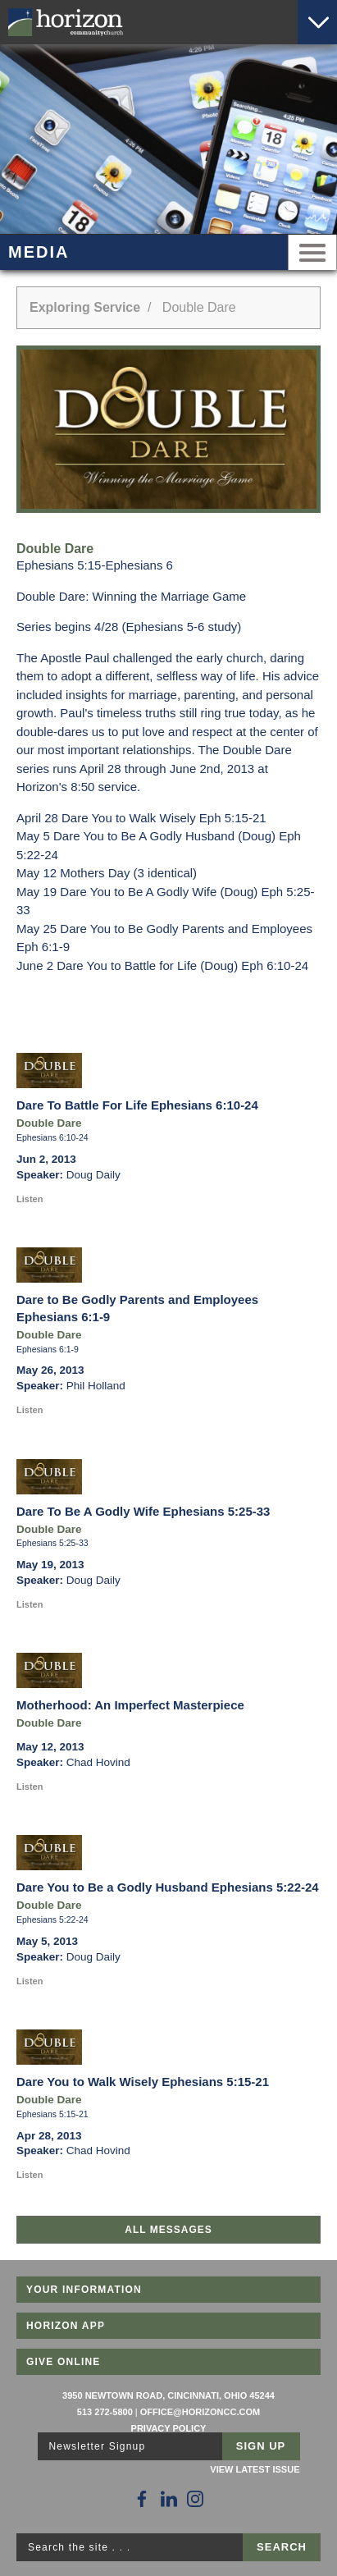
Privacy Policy (169, 2428)
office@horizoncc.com (200, 2412)
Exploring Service (85, 307)
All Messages (168, 2229)
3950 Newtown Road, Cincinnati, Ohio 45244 (168, 2395)
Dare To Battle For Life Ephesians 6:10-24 (137, 1105)
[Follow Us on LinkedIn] (169, 2499)
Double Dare (49, 1123)
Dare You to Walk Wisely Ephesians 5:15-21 (142, 2082)
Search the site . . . (79, 2547)
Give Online (63, 2362)
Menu (312, 252)
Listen (29, 1199)
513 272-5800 (105, 2412)
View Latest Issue (254, 2469)
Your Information (84, 2289)
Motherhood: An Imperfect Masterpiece (130, 1705)
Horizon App (65, 2325)
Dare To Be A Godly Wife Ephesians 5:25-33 (143, 1511)
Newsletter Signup (97, 2446)
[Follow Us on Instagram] (195, 2499)
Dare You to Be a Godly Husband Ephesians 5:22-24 (167, 1887)
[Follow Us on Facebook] (142, 2499)
